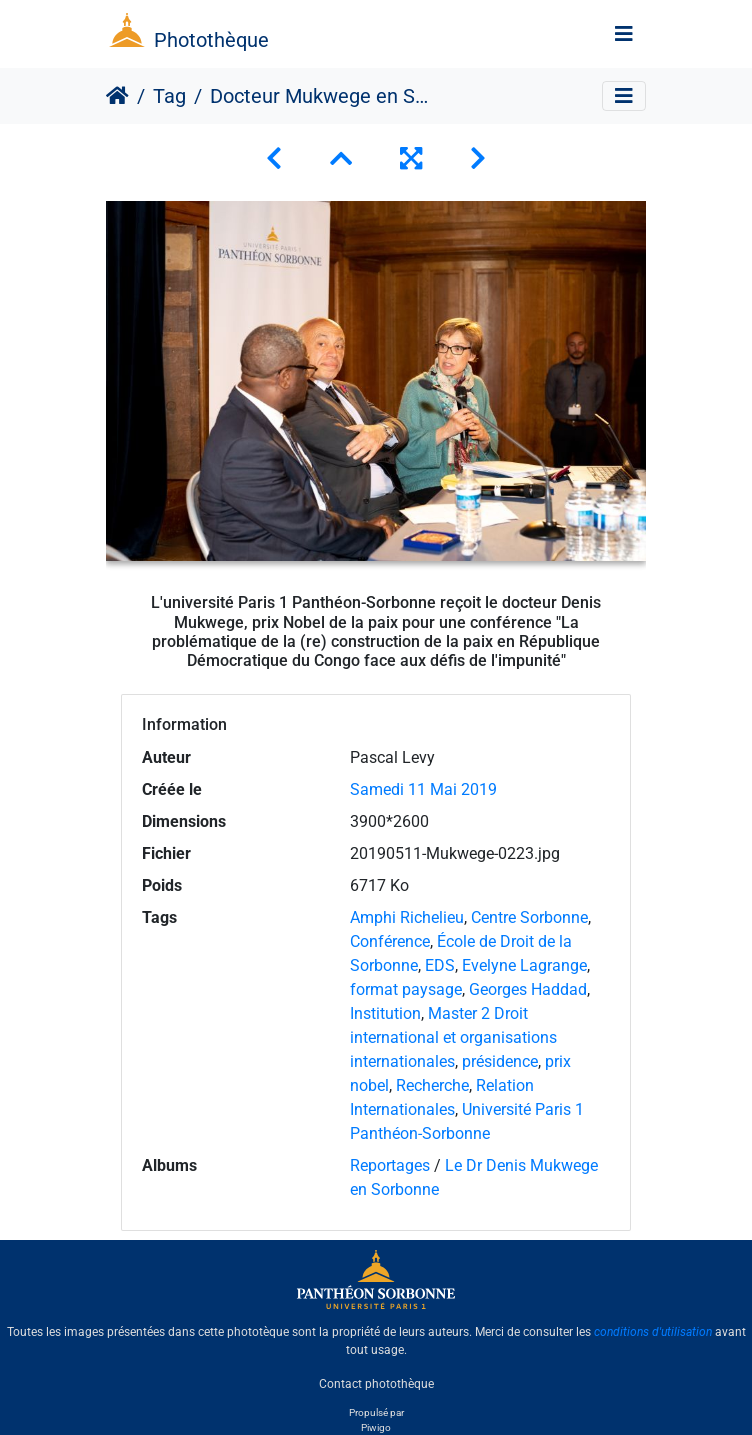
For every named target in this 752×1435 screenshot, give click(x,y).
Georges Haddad (528, 989)
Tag (169, 96)
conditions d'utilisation (653, 1332)
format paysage (406, 989)
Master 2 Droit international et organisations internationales (453, 1037)
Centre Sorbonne (529, 917)
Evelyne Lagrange (524, 965)
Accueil (117, 96)
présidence (500, 1061)
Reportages (390, 1165)
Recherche (432, 1085)
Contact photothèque (376, 1384)
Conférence (390, 941)
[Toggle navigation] (624, 34)
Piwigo (376, 1427)
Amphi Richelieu (407, 917)
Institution (385, 1013)
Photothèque (211, 40)
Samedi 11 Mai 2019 (423, 789)
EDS (440, 965)
